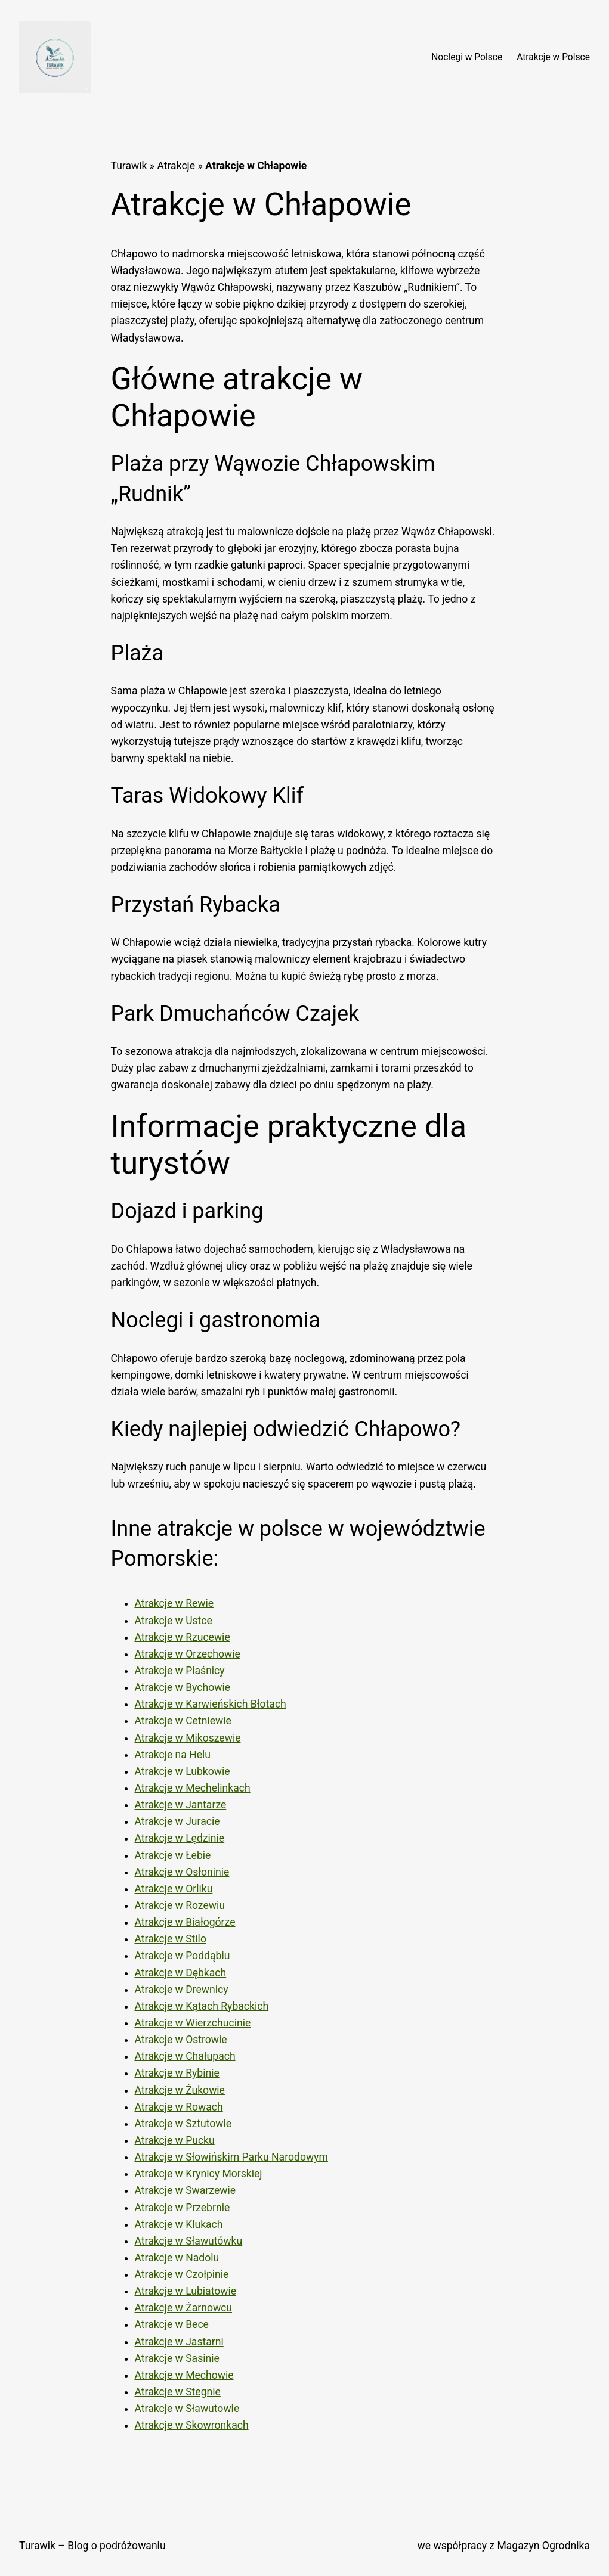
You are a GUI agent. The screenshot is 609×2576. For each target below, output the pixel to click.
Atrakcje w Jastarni (179, 2342)
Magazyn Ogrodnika (543, 2546)
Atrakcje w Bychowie (183, 1687)
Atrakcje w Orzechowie (187, 1654)
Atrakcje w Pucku (175, 2140)
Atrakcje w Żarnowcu (184, 2308)
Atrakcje (176, 166)
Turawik (129, 166)
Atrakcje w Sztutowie (183, 2124)
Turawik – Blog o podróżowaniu (92, 2546)
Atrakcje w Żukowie (180, 2090)
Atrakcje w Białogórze (185, 1922)
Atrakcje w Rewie (174, 1603)
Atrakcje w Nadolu (177, 2258)
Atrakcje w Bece (172, 2324)
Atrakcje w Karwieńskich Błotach (210, 1704)
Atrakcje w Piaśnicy (180, 1671)
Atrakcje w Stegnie (178, 2392)
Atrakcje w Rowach (179, 2107)
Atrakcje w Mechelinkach (193, 1788)
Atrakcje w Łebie (173, 1855)
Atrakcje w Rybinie (177, 2073)
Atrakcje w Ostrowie (181, 2040)
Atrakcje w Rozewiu (180, 1905)
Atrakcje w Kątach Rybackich (202, 2006)
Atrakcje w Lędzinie (180, 1838)
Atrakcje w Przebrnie (182, 2208)
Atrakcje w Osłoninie (182, 1872)
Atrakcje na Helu (173, 1755)
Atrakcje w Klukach (179, 2224)
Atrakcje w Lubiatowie (186, 2291)
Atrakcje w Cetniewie (183, 1721)
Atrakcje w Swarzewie (185, 2190)
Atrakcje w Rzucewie (182, 1637)
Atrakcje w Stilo (170, 1939)
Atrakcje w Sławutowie (187, 2408)
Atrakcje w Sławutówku (189, 2241)
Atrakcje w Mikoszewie (188, 1738)
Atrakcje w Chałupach (185, 2056)
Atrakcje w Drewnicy (181, 1989)
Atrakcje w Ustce (173, 1621)
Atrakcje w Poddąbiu (182, 1956)
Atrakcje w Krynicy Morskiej (198, 2174)
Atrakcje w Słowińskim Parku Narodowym (231, 2157)
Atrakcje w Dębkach (181, 1973)
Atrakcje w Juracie (177, 1821)
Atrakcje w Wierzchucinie (193, 2023)
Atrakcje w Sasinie (177, 2358)
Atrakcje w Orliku (174, 1889)
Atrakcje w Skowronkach (192, 2425)
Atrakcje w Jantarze (181, 1805)
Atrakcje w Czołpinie (182, 2274)
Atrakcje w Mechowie (184, 2375)
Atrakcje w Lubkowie (182, 1771)
